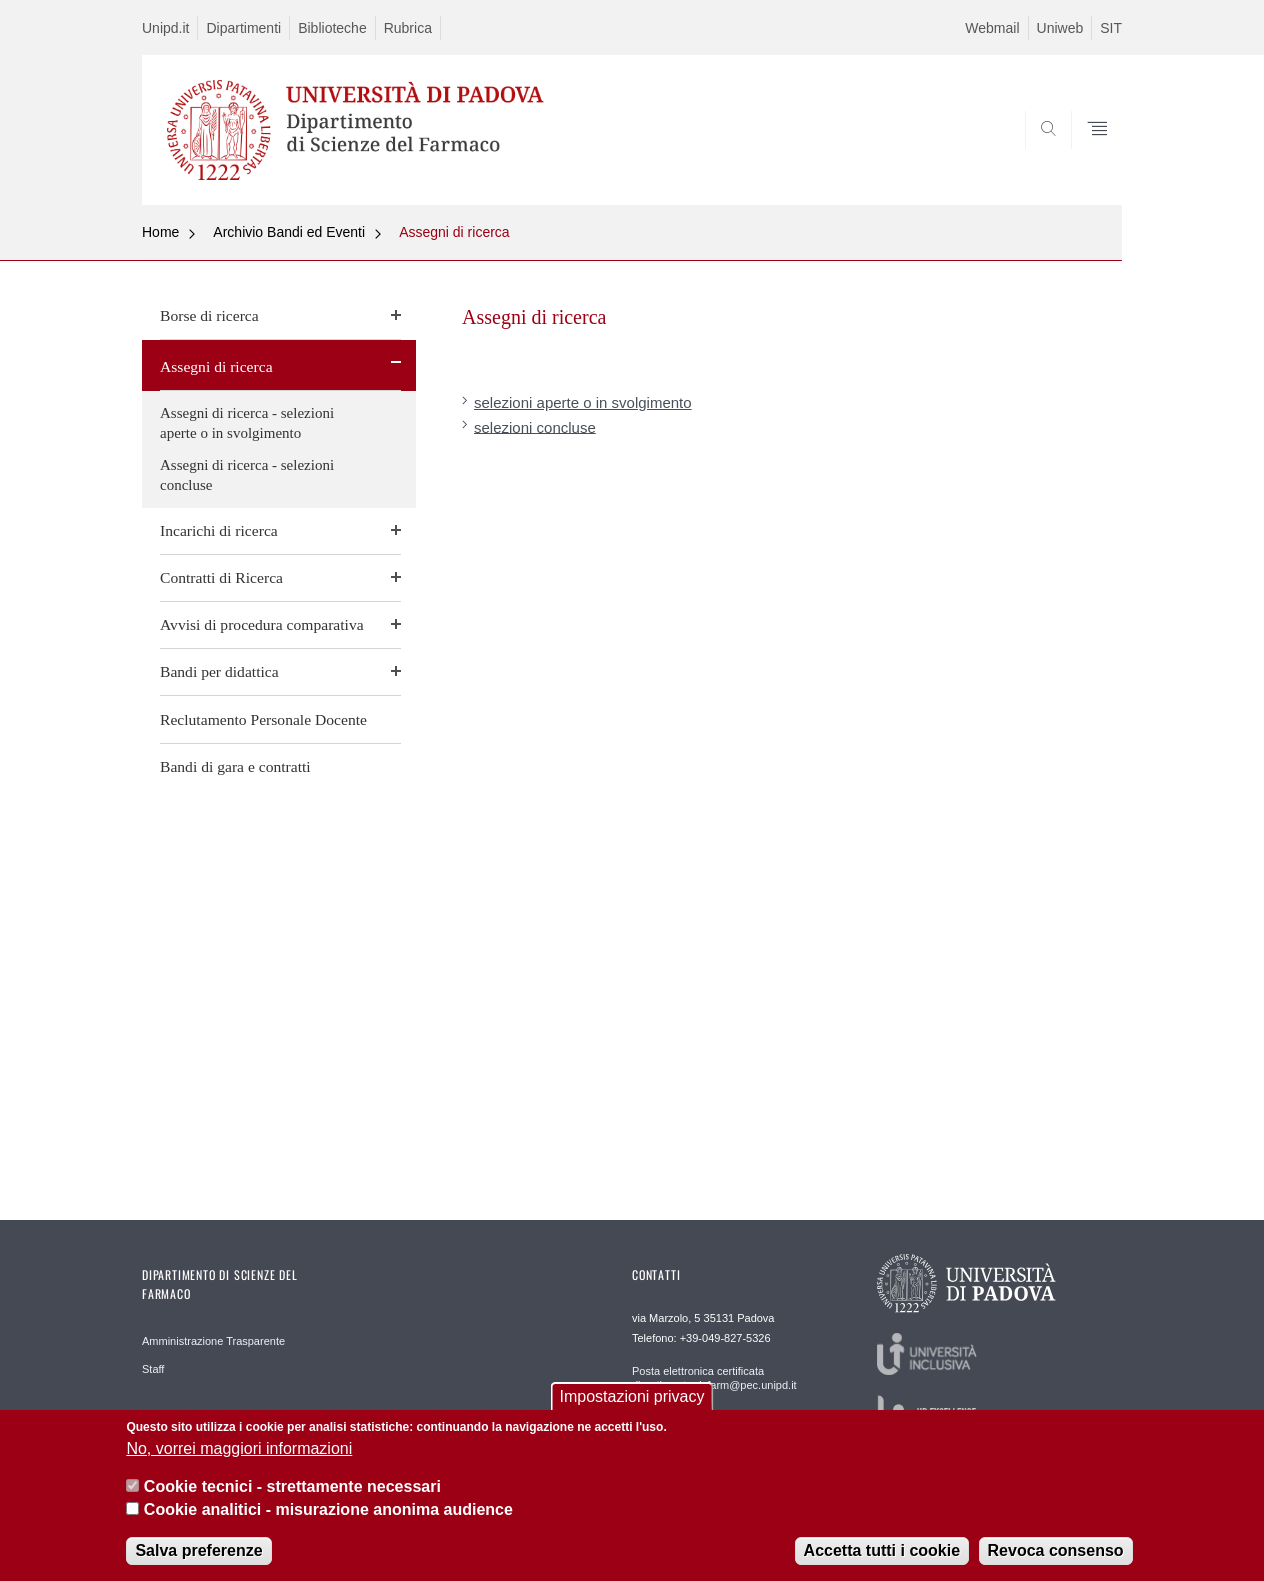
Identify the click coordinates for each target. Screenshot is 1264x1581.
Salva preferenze (198, 1560)
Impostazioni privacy (632, 1407)
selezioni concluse (535, 426)
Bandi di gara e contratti (235, 766)
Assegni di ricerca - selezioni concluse (247, 475)
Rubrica (408, 28)
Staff (153, 1369)
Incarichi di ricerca (219, 530)
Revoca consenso (1056, 1560)
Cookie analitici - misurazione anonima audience (328, 1519)
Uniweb (1060, 28)
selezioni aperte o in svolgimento (583, 402)
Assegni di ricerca (454, 232)
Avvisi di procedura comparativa (262, 624)
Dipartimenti (243, 28)
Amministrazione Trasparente (213, 1341)
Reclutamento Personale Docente (263, 719)
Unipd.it (165, 28)
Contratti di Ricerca (221, 577)
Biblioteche (332, 28)
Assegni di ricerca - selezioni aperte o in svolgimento (247, 423)
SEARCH (1087, 156)
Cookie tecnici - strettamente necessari (292, 1497)
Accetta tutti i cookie (882, 1560)
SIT (1111, 28)
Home (160, 232)
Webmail (992, 28)
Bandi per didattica (219, 671)
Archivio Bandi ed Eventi (289, 232)
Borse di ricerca (209, 315)
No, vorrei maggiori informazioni (239, 1458)
